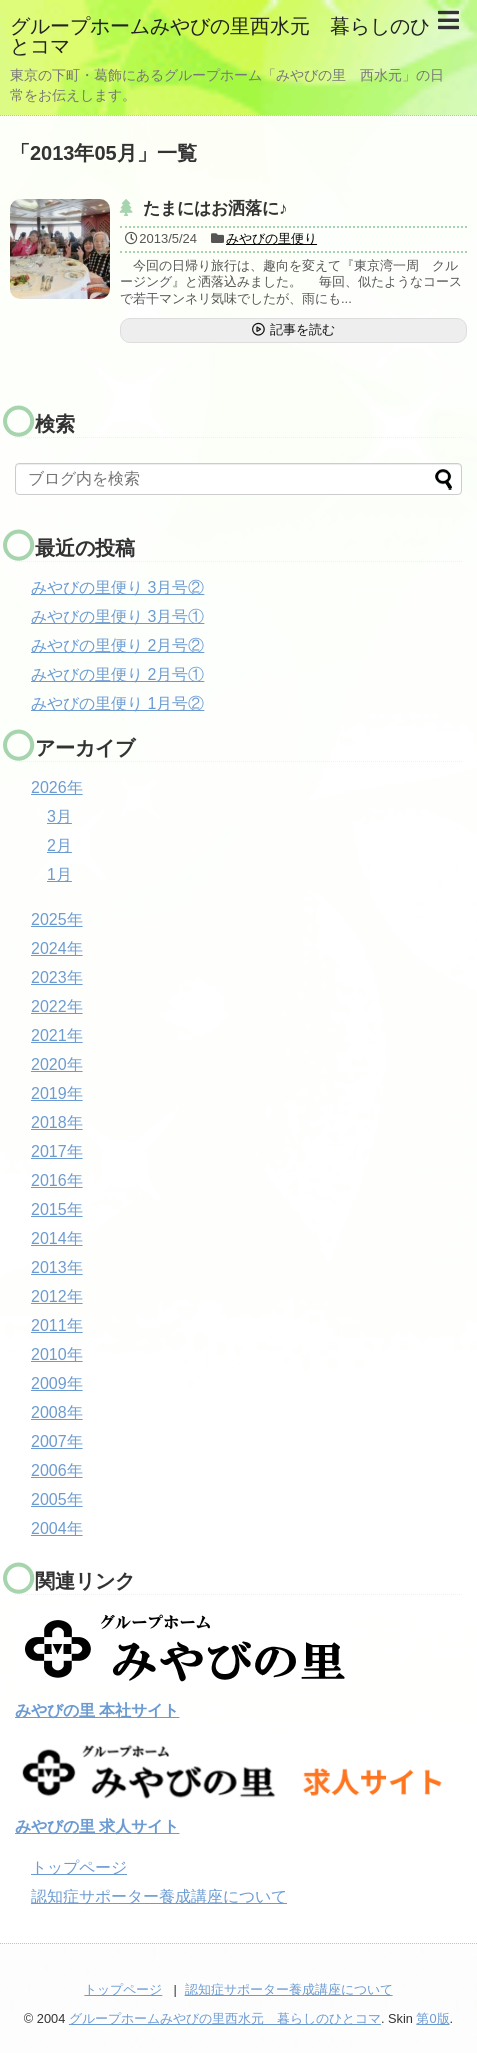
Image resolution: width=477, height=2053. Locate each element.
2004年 (57, 1528)
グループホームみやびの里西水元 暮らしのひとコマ (220, 36)
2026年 (57, 787)
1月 (59, 874)
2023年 (57, 977)
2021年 (57, 1035)
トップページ (79, 1867)
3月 (59, 816)
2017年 (57, 1151)
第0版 (432, 2018)
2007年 (57, 1441)
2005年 (57, 1499)
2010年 (57, 1354)
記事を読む (302, 329)
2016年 (57, 1180)
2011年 (57, 1325)
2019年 (57, 1093)
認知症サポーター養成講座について (159, 1896)
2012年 (57, 1296)
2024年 (57, 948)
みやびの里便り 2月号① (117, 674)
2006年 (57, 1470)
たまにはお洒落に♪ (215, 208)
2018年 (57, 1122)
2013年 (57, 1267)
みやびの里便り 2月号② (117, 645)
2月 (59, 845)
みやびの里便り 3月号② (117, 587)
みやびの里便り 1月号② (117, 703)
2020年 (57, 1064)
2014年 (57, 1238)
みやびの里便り (271, 238)
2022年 (57, 1006)
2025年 (57, 919)
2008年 (57, 1412)
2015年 (57, 1209)
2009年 (57, 1383)
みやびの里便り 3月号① (117, 616)
